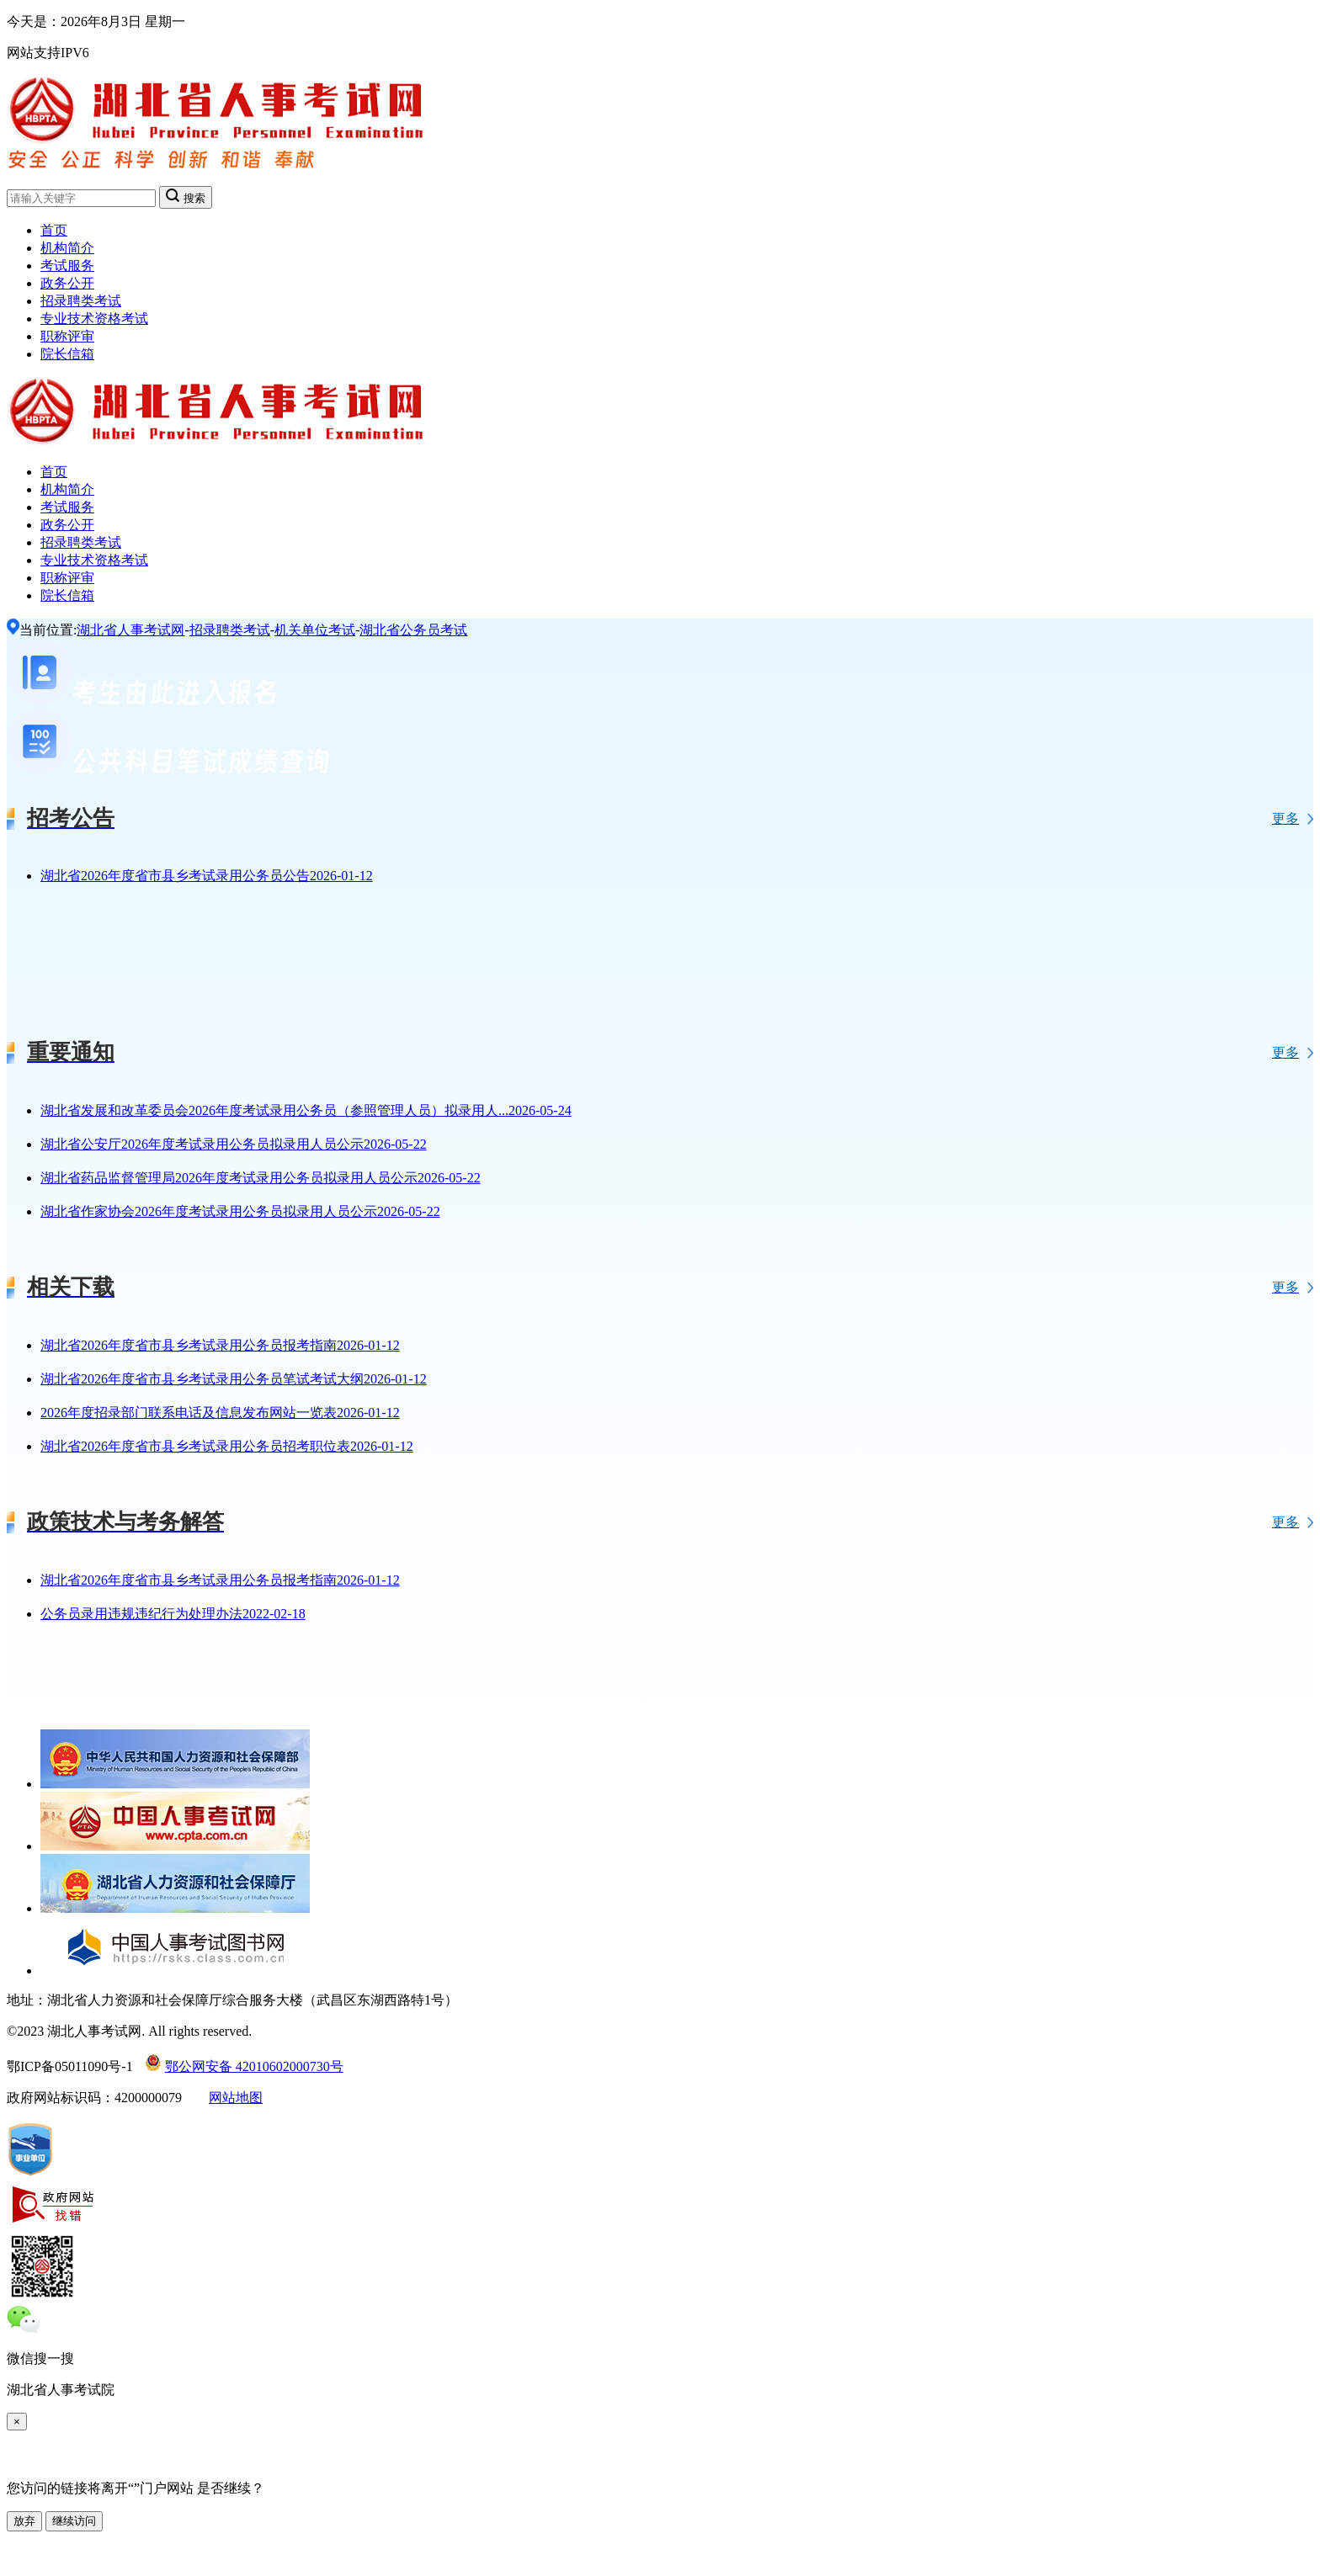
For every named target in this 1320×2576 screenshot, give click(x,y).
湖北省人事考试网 (130, 630)
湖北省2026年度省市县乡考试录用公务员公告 (206, 875)
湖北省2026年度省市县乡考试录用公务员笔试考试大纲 (233, 1379)
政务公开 (67, 283)
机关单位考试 (314, 630)
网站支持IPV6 (48, 52)
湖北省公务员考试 (413, 630)
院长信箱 (67, 354)
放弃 (24, 2521)
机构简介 (67, 248)
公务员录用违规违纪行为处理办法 (173, 1614)
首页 (53, 230)
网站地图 (236, 2097)
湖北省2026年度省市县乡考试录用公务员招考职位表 (226, 1446)
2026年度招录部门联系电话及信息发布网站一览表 (220, 1412)
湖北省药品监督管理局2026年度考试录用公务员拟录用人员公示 (260, 1178)
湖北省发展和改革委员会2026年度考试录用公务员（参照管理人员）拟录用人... (306, 1110)
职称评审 (67, 336)
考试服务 (67, 265)
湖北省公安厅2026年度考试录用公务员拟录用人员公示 (233, 1144)
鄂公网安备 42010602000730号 (244, 2066)
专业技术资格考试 (94, 318)
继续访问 (74, 2521)
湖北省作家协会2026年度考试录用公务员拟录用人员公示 (240, 1211)
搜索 (185, 196)
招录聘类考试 (80, 301)
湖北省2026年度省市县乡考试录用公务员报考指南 (220, 1345)
